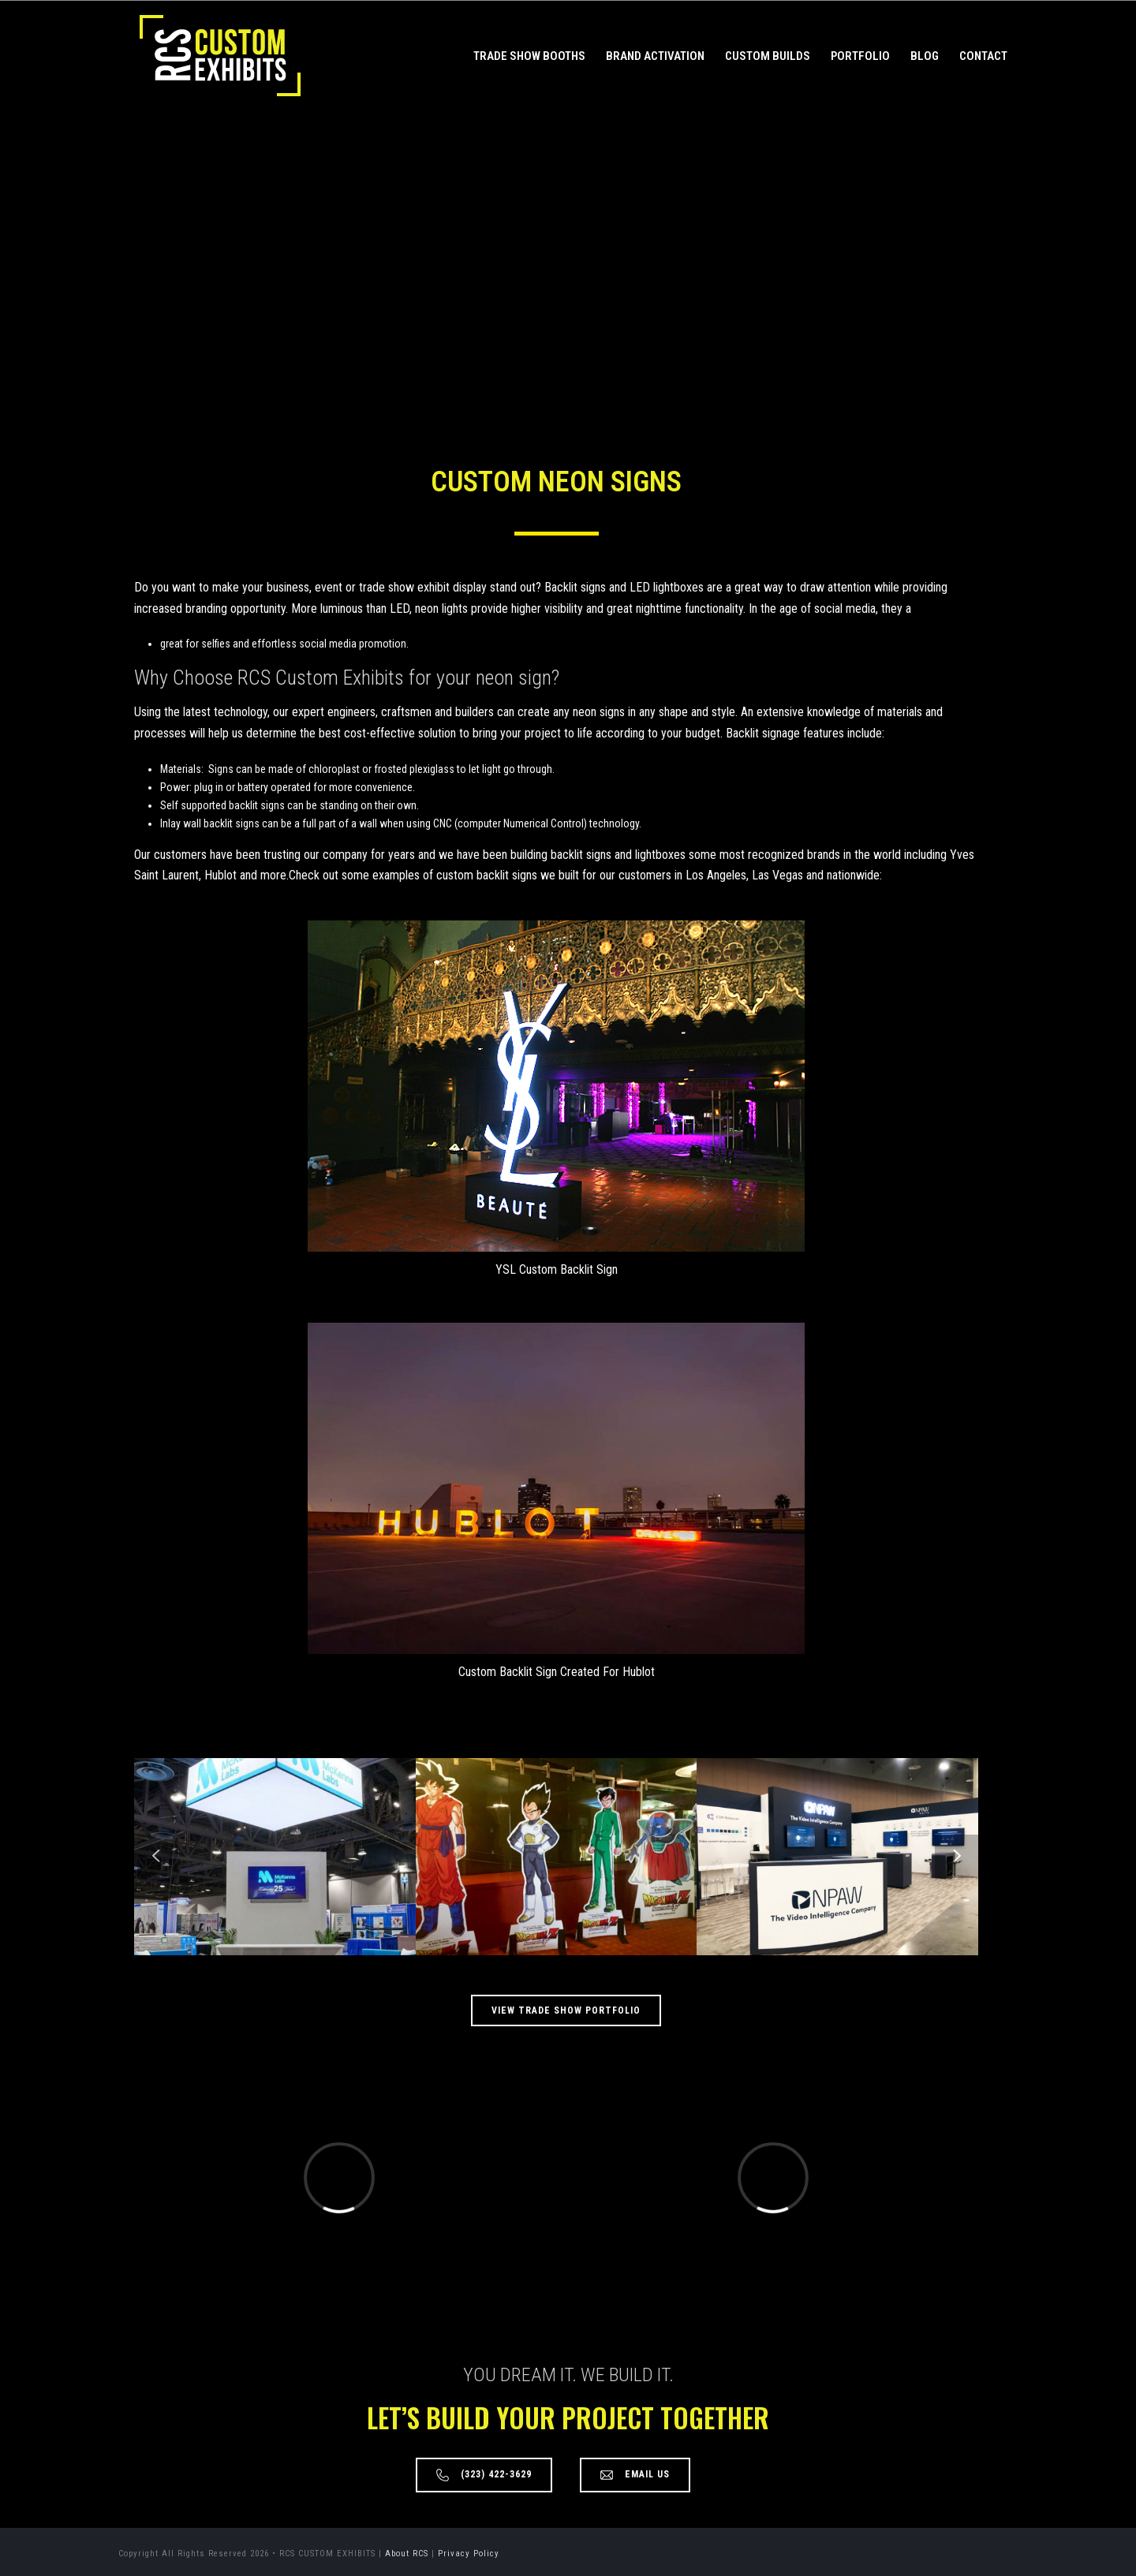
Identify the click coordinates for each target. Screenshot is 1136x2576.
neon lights (441, 608)
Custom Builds (767, 56)
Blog (924, 56)
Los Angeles (716, 875)
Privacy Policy (468, 2553)
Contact (983, 56)
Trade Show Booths (529, 56)
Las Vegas (777, 875)
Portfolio (860, 56)
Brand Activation (655, 56)
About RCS (406, 2553)
